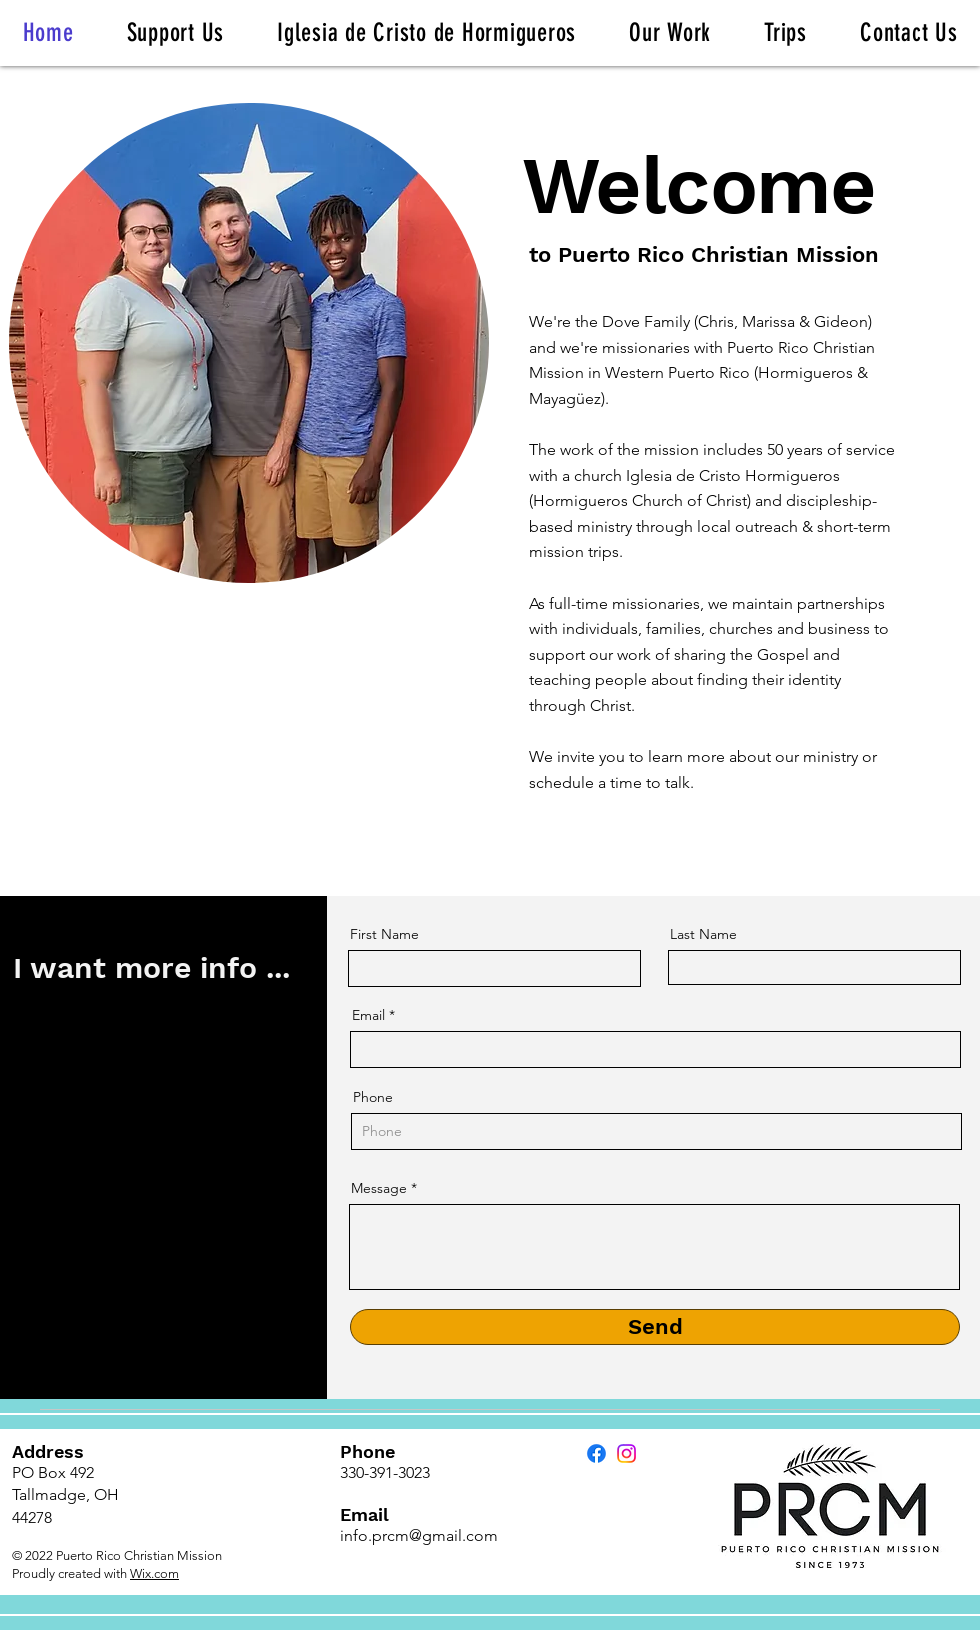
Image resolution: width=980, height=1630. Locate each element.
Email (368, 1015)
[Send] (655, 1327)
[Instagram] (626, 1453)
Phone (373, 1097)
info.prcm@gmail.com (419, 1535)
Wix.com (154, 1573)
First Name (384, 934)
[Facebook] (596, 1453)
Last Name (703, 934)
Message (379, 1188)
